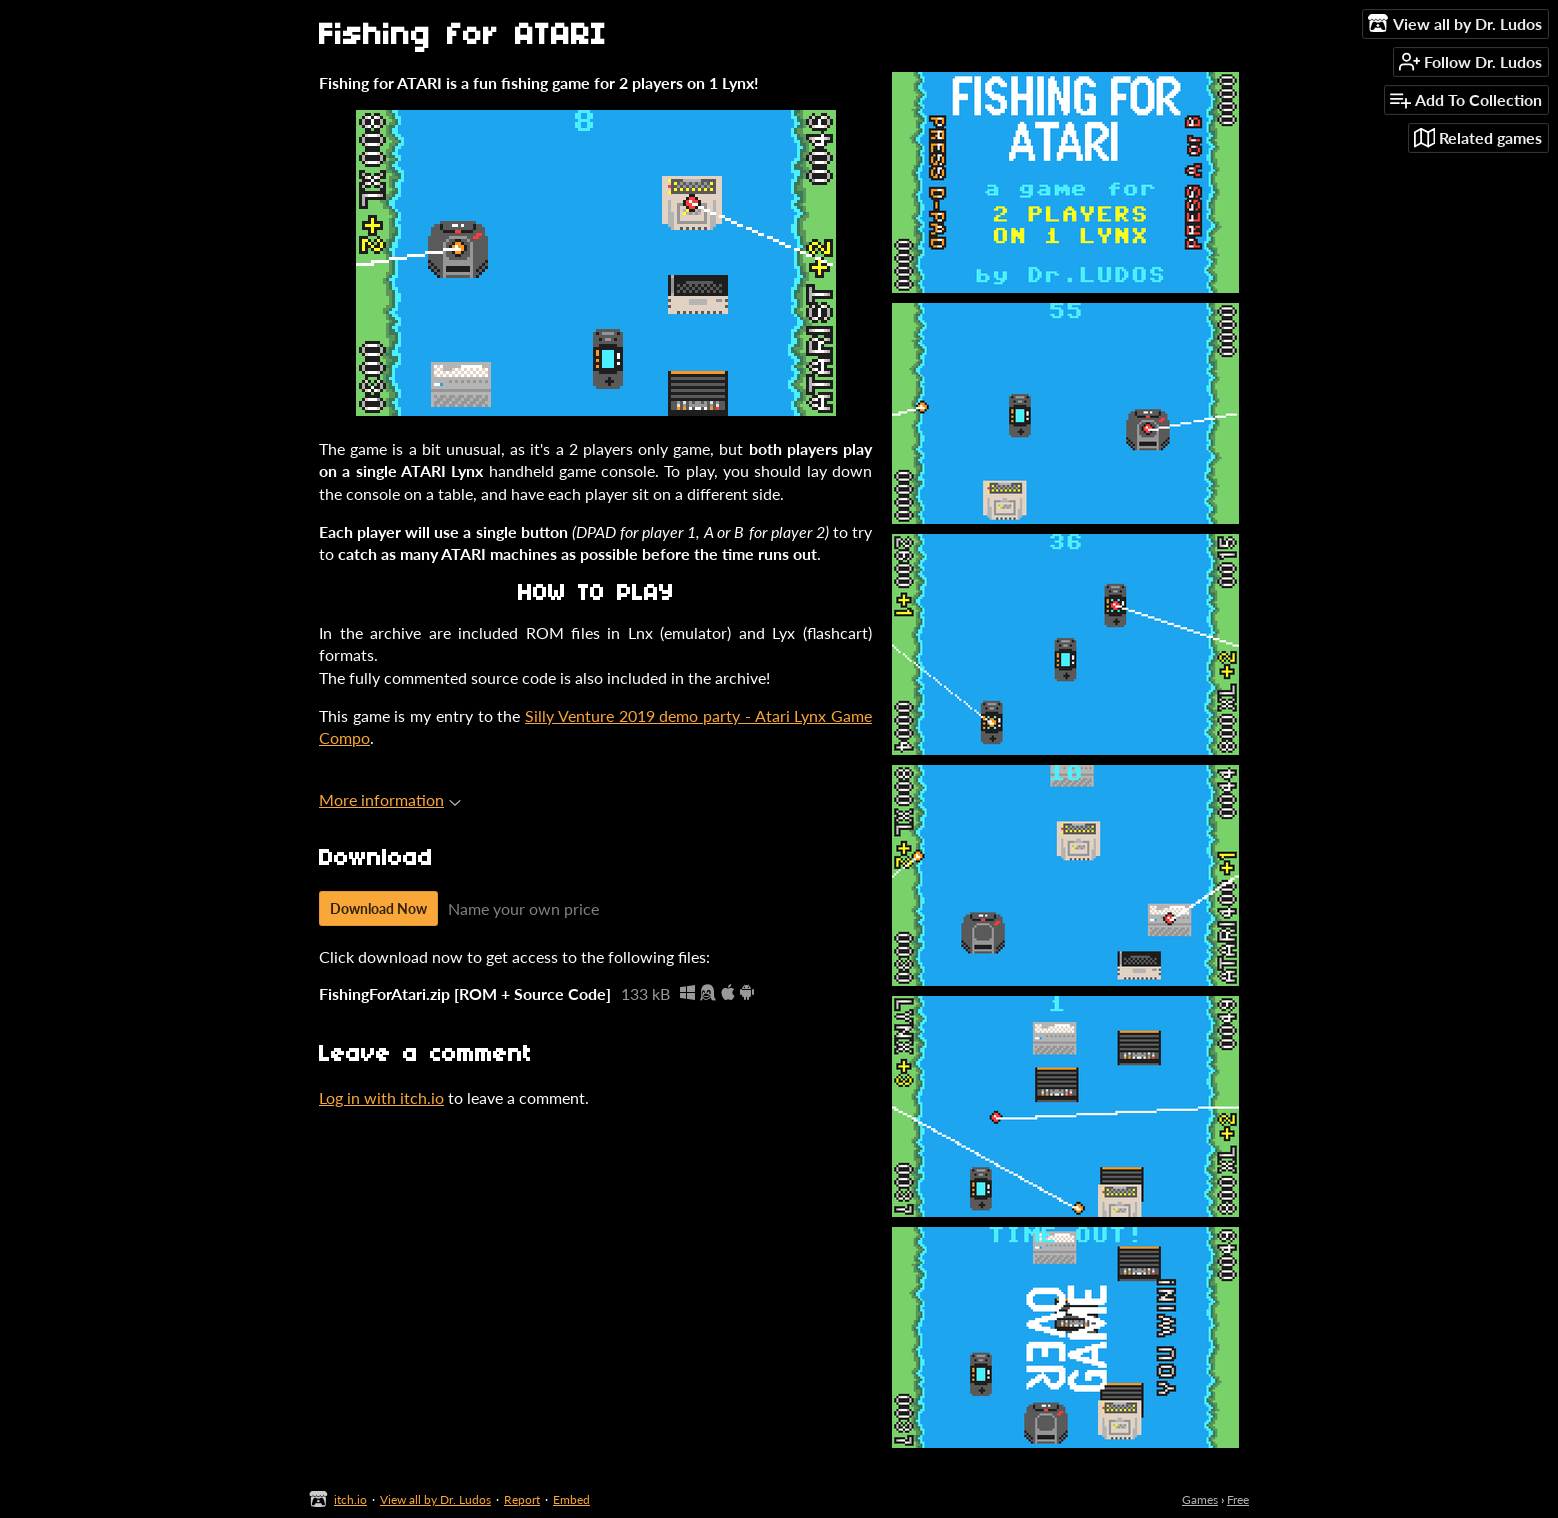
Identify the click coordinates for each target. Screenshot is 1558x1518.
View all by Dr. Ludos (435, 1499)
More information (390, 799)
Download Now (378, 908)
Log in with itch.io (381, 1097)
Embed (571, 1499)
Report (522, 1499)
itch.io (350, 1499)
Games (1200, 1499)
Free (1238, 1499)
